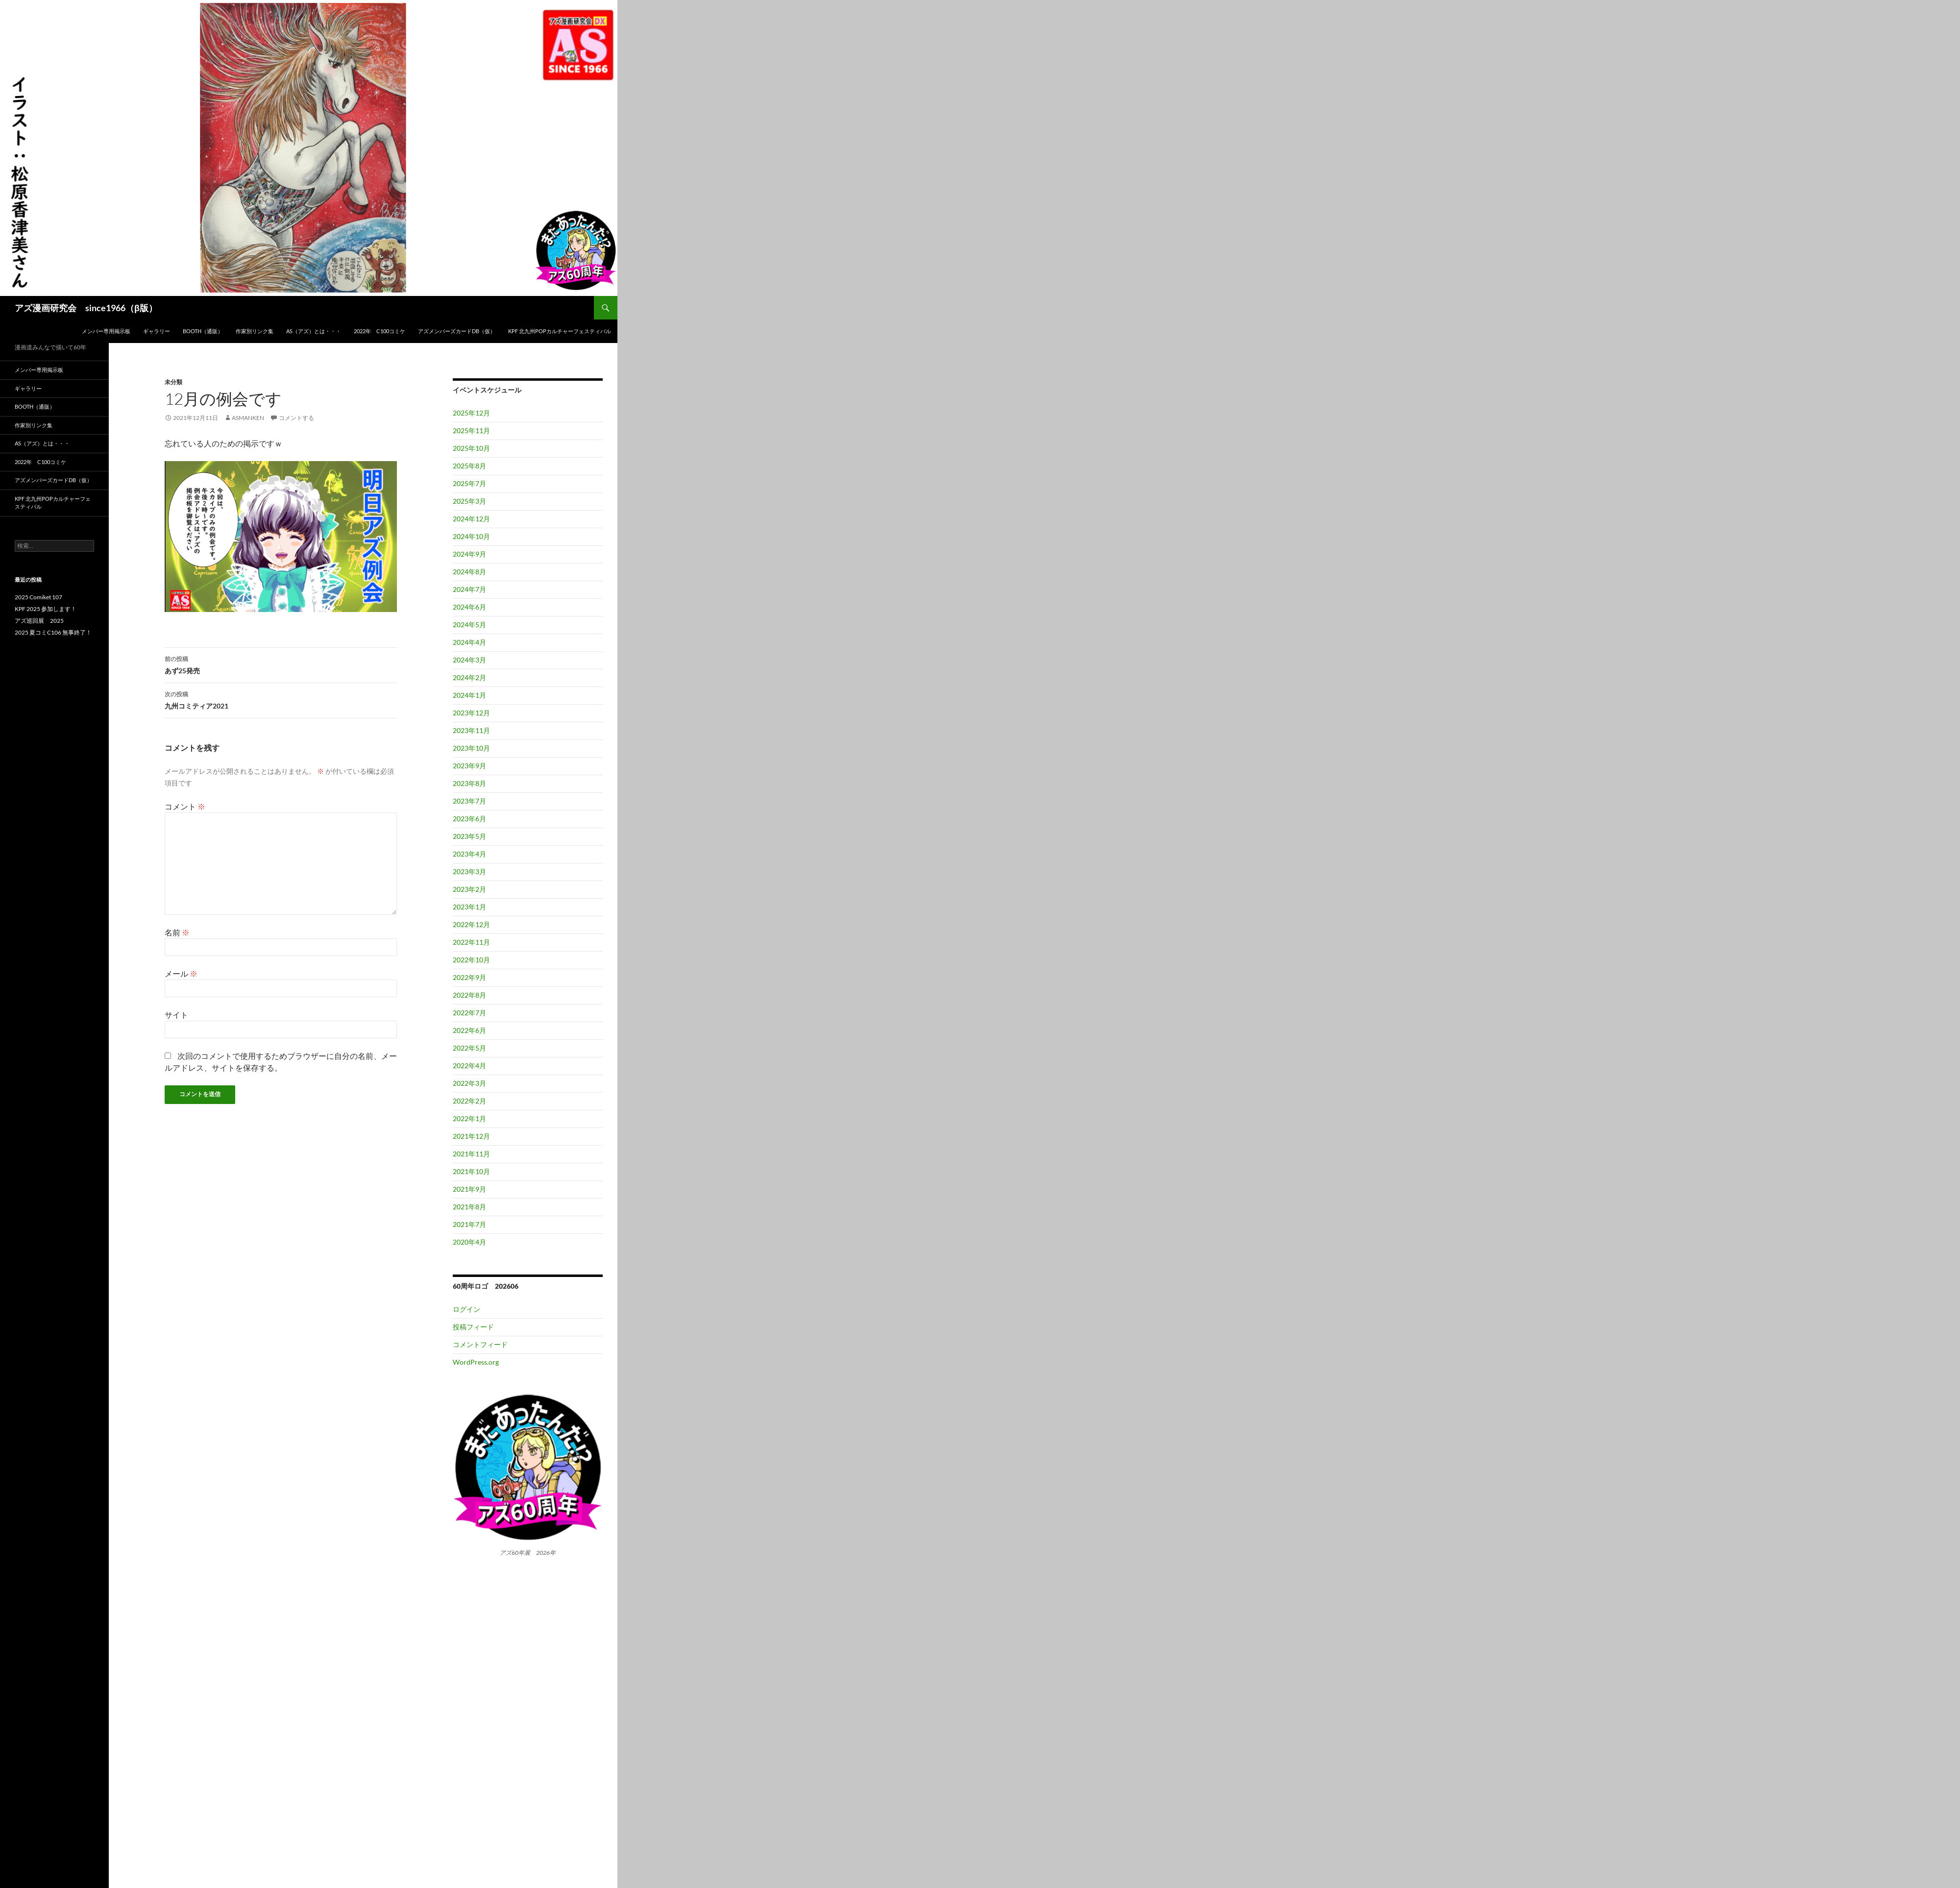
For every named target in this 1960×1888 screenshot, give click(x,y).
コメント (185, 806)
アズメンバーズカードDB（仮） (456, 331)
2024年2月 (469, 677)
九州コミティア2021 (281, 699)
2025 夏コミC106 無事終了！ (53, 632)
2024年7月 (469, 589)
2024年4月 (469, 642)
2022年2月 (469, 1101)
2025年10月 (471, 448)
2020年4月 (469, 1242)
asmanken (248, 417)
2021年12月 (471, 1136)
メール (181, 973)
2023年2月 (469, 889)
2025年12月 (471, 413)
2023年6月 (469, 818)
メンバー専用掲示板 (106, 331)
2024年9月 (469, 554)
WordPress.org (476, 1362)
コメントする (296, 417)
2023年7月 (469, 801)
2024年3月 (469, 660)
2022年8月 (469, 995)
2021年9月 (469, 1189)
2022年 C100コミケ (379, 331)
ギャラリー (156, 331)
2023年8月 (469, 783)
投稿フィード (473, 1327)
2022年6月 (469, 1030)
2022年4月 (469, 1065)
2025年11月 (471, 430)
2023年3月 (469, 871)
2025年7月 (469, 483)
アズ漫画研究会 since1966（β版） (86, 307)
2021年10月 (471, 1171)
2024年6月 (469, 607)
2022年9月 (469, 977)
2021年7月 (469, 1224)
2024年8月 (469, 571)
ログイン (466, 1309)
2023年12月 (471, 713)
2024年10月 (471, 536)
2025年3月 (469, 501)
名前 (177, 932)
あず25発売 (281, 664)
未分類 (173, 382)
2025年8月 (469, 466)
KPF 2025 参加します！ (45, 609)
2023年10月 (471, 748)
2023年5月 (469, 836)
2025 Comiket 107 (38, 597)
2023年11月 (471, 730)
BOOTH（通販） (203, 331)
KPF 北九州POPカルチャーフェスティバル (559, 331)
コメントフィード (480, 1344)
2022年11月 (471, 942)
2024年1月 (469, 695)
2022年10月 (471, 960)
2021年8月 (469, 1206)
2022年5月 (469, 1048)
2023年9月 (469, 765)
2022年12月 (471, 924)
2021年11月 (471, 1154)
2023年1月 (469, 907)
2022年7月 (469, 1012)
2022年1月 (469, 1118)
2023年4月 (469, 854)
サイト (176, 1014)
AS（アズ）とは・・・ (313, 331)
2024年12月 (471, 519)
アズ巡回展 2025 (39, 620)
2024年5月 (469, 624)
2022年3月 (469, 1083)
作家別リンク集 (254, 331)
